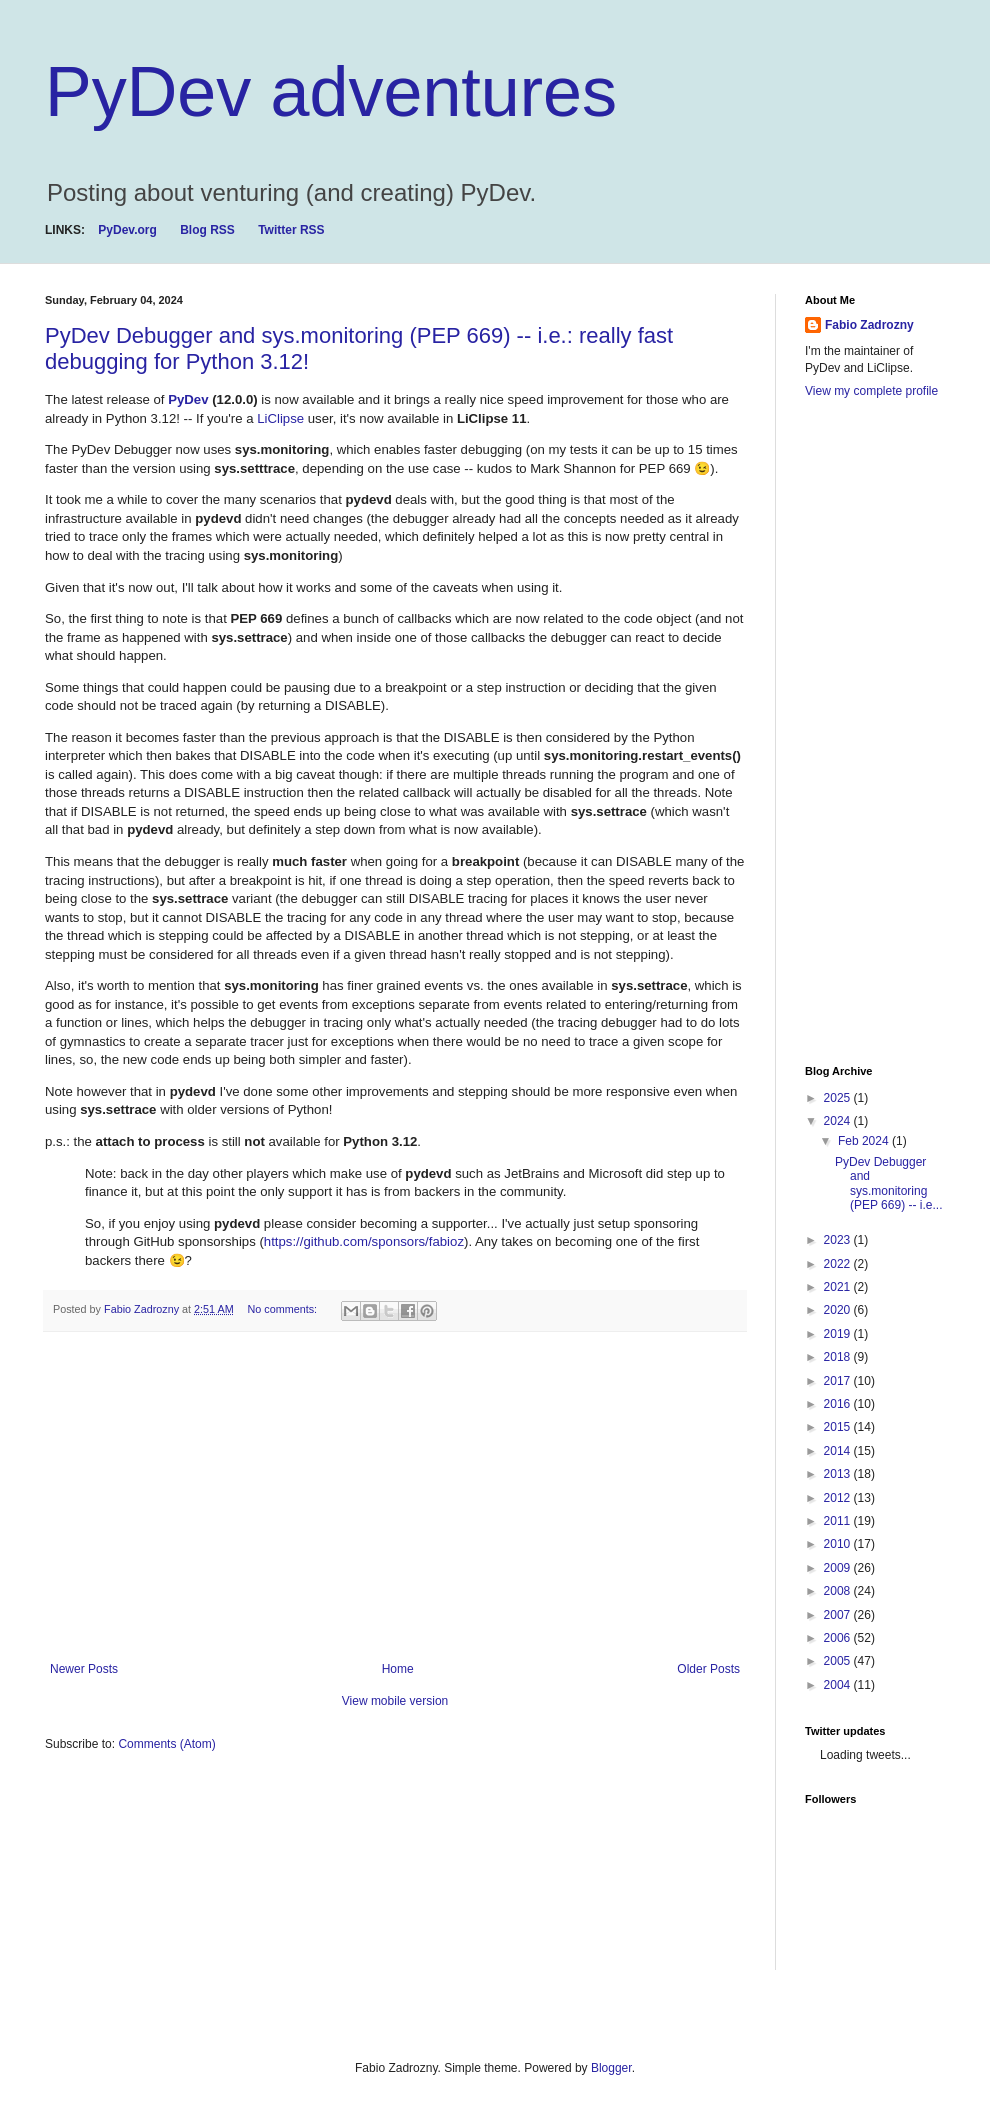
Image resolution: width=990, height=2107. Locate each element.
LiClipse (282, 418)
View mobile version (395, 1701)
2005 (839, 1661)
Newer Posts (84, 1669)
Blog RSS (207, 230)
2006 (839, 1638)
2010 (839, 1544)
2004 (839, 1685)
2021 (839, 1287)
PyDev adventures (331, 92)
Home (398, 1669)
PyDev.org (127, 230)
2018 (839, 1357)
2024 (839, 1121)
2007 (839, 1615)
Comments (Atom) (166, 1744)
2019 (839, 1334)
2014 (839, 1451)
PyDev (190, 399)
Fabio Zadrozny (869, 325)
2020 (839, 1310)
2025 (839, 1098)
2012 (839, 1498)
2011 (839, 1521)
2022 (839, 1264)
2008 (839, 1591)
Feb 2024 (865, 1141)
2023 (839, 1240)
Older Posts (708, 1669)
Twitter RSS (291, 230)
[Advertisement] (395, 1497)
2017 (839, 1381)
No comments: (283, 1309)
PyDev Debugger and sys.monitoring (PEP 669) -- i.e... (888, 1183)
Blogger (611, 2068)
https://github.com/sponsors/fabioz (364, 1241)
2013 (839, 1474)
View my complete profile (871, 391)
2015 (839, 1427)
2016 (839, 1404)
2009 (839, 1568)
